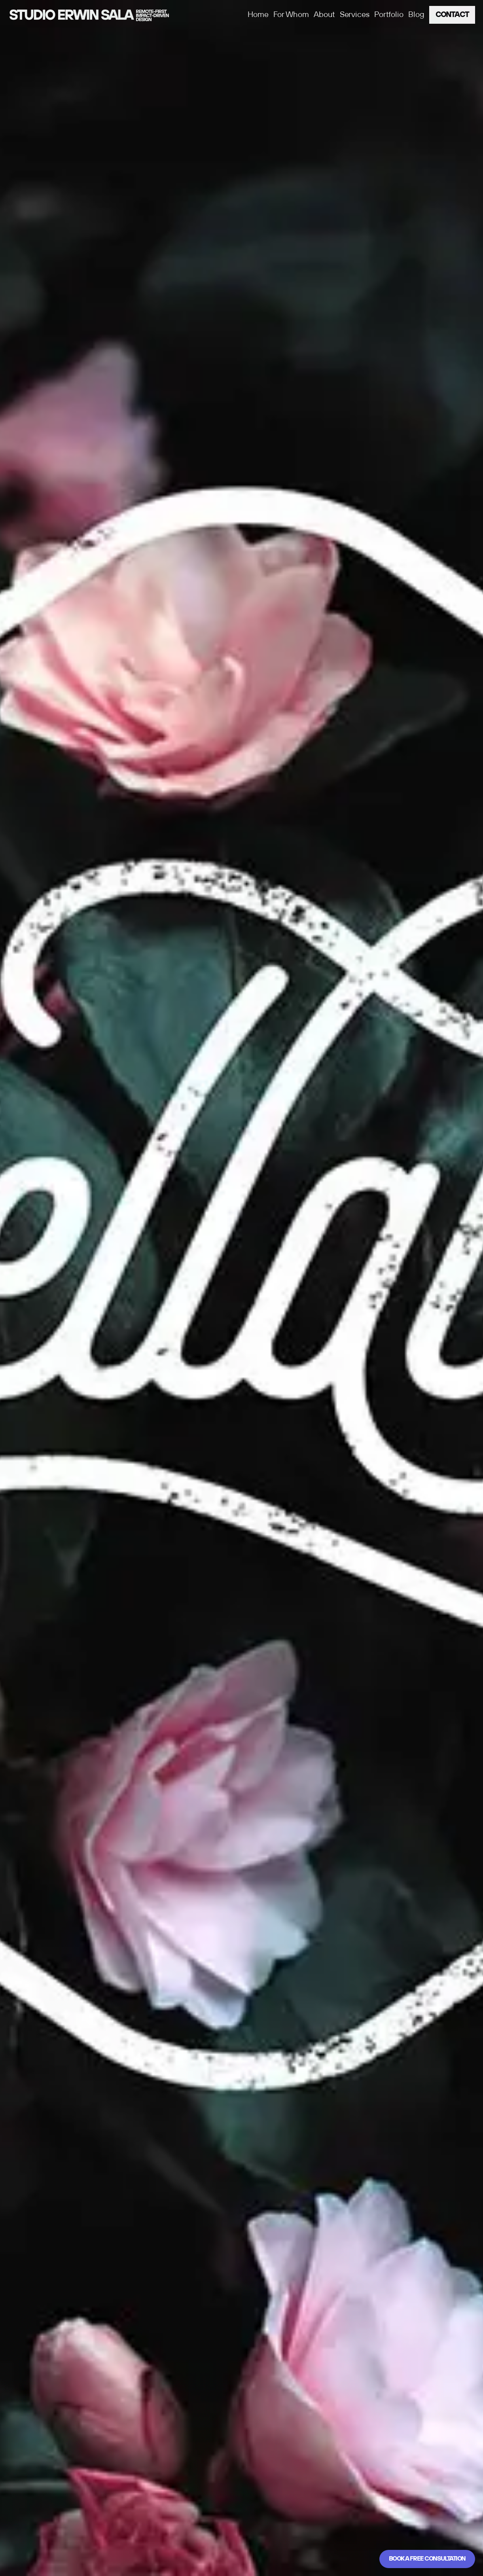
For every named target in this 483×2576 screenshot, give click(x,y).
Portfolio (388, 15)
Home (258, 15)
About (324, 15)
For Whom (291, 15)
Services (354, 15)
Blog (416, 15)
